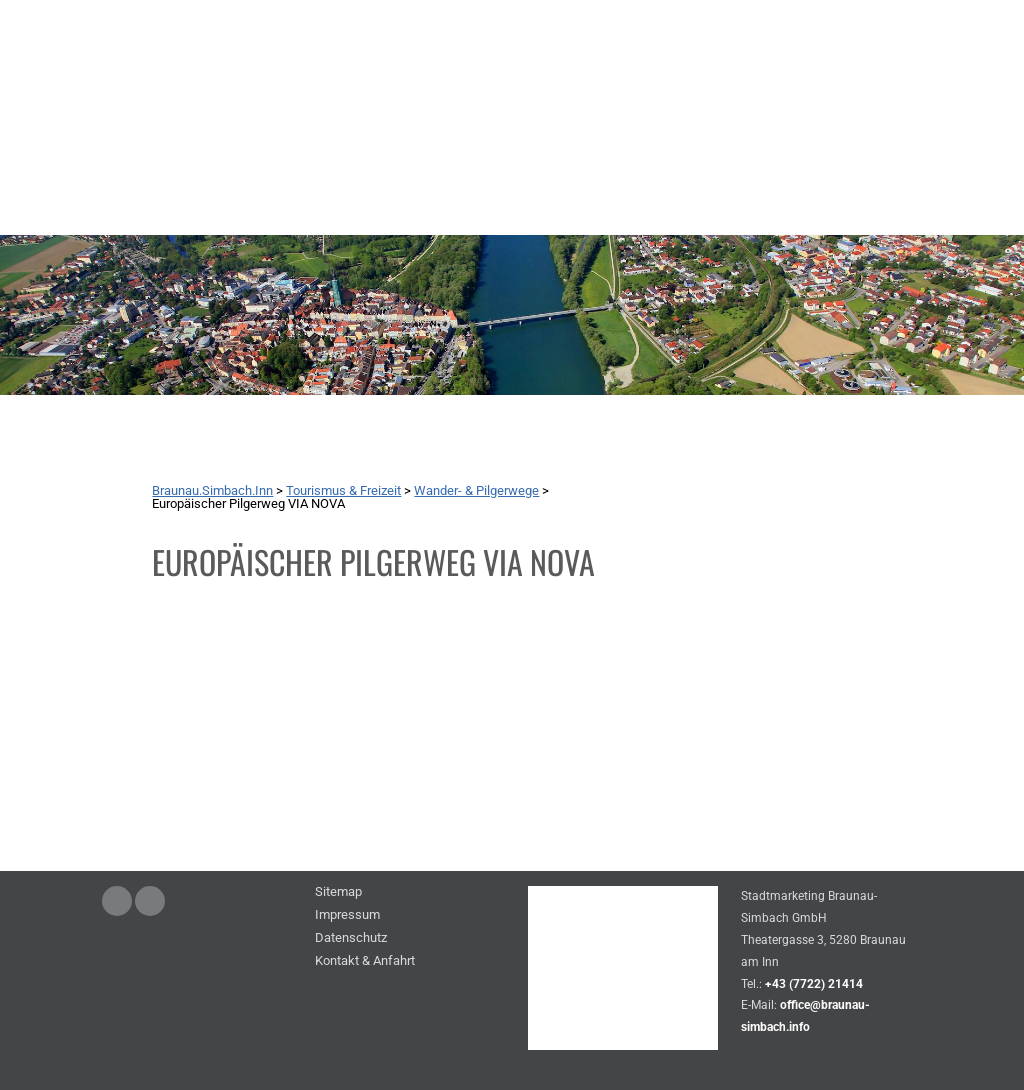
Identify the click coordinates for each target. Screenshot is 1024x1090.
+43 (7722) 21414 (814, 984)
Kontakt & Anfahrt (365, 961)
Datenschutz (351, 938)
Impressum (347, 915)
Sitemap (338, 892)
